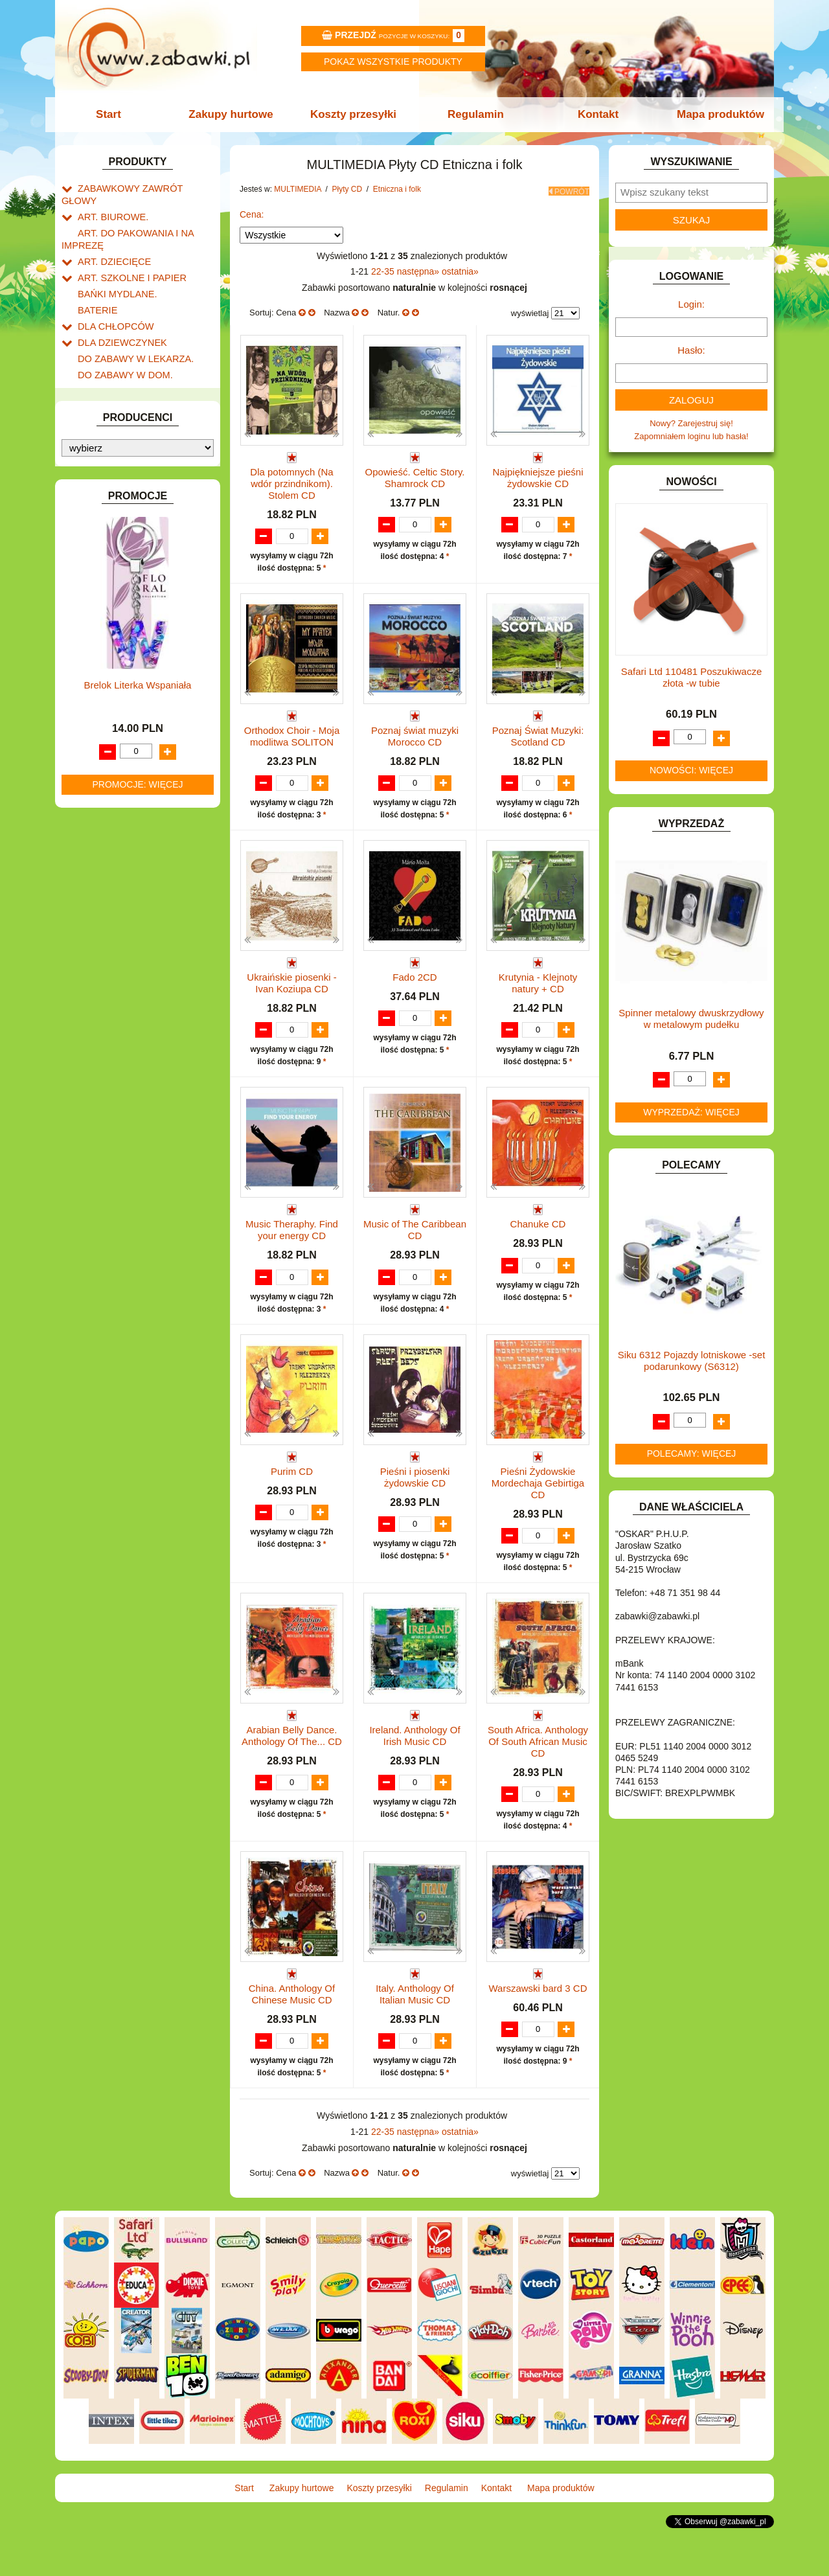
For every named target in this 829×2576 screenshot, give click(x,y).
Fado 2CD (414, 986)
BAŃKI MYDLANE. (113, 273)
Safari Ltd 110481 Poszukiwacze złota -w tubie (691, 677)
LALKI (89, 591)
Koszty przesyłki (355, 114)
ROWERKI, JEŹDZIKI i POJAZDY (141, 894)
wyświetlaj (530, 310)
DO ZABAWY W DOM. (120, 347)
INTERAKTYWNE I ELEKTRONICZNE (106, 485)
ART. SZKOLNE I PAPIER (126, 258)
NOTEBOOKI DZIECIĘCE (126, 835)
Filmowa (119, 753)
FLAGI (90, 421)
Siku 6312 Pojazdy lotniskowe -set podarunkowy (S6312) (692, 1360)
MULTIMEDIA (103, 621)
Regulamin (474, 114)
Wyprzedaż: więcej (691, 1112)
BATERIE (95, 288)
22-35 (384, 267)
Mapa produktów (714, 114)
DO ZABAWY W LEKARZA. (129, 332)
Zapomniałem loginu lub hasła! (691, 436)
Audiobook (110, 816)
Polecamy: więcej (691, 1453)
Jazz (112, 738)
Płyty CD (107, 665)
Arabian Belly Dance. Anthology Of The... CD (292, 1771)
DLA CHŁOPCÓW (112, 303)
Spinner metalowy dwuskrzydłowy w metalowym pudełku (691, 1018)
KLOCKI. (94, 521)
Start (115, 114)
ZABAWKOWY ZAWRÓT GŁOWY (141, 187)
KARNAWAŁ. (102, 506)
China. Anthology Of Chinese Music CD (292, 2031)
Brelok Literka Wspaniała (138, 1314)
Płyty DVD (110, 650)
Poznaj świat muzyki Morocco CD (415, 733)
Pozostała (122, 679)
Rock (113, 798)
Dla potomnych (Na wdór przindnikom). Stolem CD (291, 479)
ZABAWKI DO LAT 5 (116, 939)
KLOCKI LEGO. (107, 536)
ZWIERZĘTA (102, 983)
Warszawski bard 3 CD (538, 2025)
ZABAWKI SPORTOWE (122, 969)
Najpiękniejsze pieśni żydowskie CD (537, 473)
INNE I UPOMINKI (112, 450)
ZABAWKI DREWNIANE (123, 954)
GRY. (87, 436)
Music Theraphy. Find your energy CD (291, 1252)
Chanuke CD (538, 1246)
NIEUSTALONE (107, 998)
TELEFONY (100, 924)
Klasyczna (123, 723)
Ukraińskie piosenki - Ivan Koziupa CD (291, 992)
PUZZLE (94, 879)
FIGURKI (95, 406)
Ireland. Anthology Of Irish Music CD (414, 1771)
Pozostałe (109, 635)
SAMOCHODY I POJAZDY (128, 909)
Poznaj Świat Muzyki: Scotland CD (538, 733)
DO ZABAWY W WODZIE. (127, 391)
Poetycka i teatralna (140, 783)
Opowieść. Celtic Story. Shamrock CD (415, 473)
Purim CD (292, 1506)
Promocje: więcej (137, 1414)
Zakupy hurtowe (234, 114)
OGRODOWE (104, 849)
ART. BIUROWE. (109, 202)
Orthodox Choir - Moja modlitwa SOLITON (292, 733)
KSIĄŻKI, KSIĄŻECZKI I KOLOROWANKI (115, 571)
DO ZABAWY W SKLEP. (123, 377)
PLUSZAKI (98, 864)
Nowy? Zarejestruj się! (691, 423)
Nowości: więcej (691, 770)
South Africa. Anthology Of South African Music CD (538, 1777)
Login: (691, 304)
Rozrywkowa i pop (138, 768)
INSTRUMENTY (108, 465)
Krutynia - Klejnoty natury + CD (538, 992)
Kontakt (594, 114)
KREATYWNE (104, 551)
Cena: (252, 210)
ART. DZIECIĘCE (110, 243)
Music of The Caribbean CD (414, 1252)
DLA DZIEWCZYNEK (117, 317)
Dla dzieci (122, 708)
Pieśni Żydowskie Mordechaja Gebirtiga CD (538, 1518)
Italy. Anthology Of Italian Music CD (415, 2031)
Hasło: (691, 350)
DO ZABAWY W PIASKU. (126, 362)
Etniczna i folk (129, 694)
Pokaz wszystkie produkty (393, 61)
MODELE (95, 606)
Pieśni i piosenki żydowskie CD (415, 1512)
